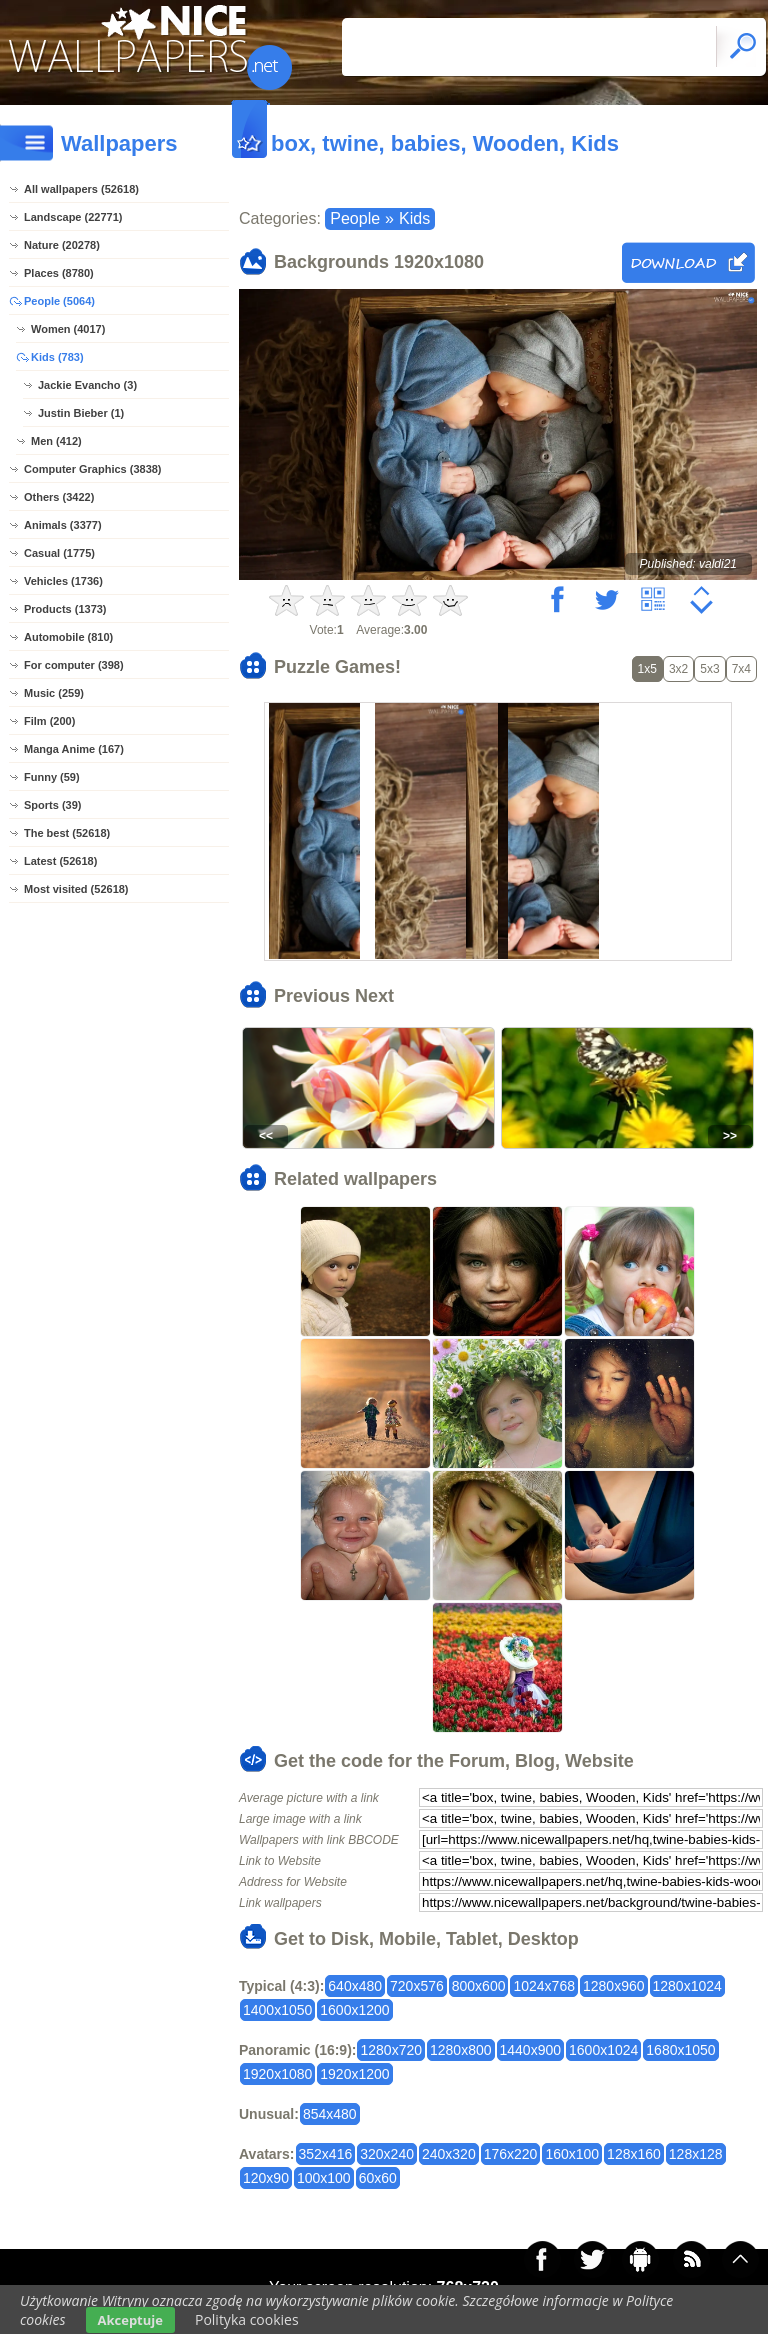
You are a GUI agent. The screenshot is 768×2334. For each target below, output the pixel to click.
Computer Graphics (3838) (93, 469)
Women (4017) (68, 329)
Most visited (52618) (76, 889)
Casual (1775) (59, 553)
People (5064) (59, 301)
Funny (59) (52, 777)
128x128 (696, 2154)
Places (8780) (59, 273)
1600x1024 (603, 2050)
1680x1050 (680, 2050)
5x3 (709, 669)
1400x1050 (277, 2010)
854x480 (330, 2114)
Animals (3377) (63, 525)
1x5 (647, 669)
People (355, 218)
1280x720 (391, 2050)
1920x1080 (277, 2074)
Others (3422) (59, 497)
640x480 (355, 1986)
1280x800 (461, 2050)
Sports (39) (52, 805)
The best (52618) (67, 833)
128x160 (634, 2154)
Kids (414, 218)
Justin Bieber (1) (81, 413)
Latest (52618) (60, 861)
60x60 (378, 2178)
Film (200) (49, 721)
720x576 (417, 1986)
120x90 (266, 2178)
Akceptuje (130, 2320)
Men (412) (56, 441)
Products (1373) (65, 609)
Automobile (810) (68, 637)
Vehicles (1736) (63, 581)
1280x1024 (687, 1986)
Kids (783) (57, 357)
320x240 (387, 2154)
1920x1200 (354, 2074)
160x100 (572, 2154)
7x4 (741, 669)
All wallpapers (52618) (81, 189)
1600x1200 (354, 2010)
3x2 (678, 669)
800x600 (479, 1986)
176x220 (511, 2154)
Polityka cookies (247, 2319)
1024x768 (544, 1986)
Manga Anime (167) (74, 749)
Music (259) (54, 693)
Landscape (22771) (73, 217)
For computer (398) (74, 665)
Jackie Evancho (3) (87, 385)
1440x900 (531, 2050)
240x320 (449, 2154)
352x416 (326, 2154)
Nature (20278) (62, 245)
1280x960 (614, 1986)
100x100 (324, 2178)
